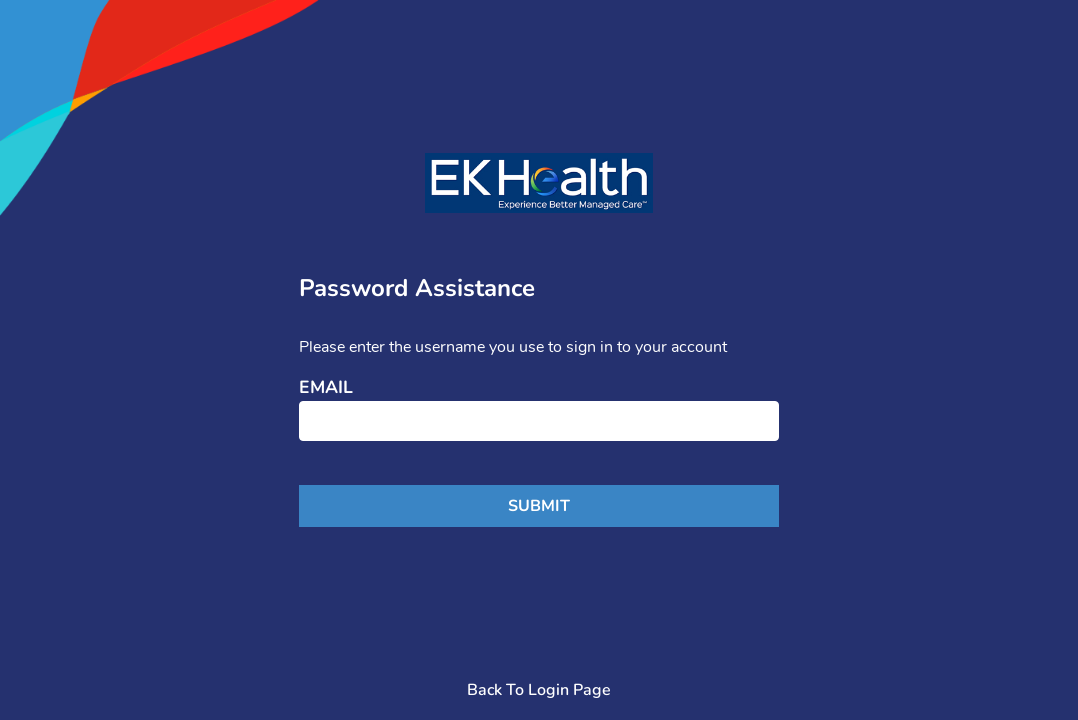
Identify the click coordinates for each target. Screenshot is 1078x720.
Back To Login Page (539, 690)
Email (326, 388)
